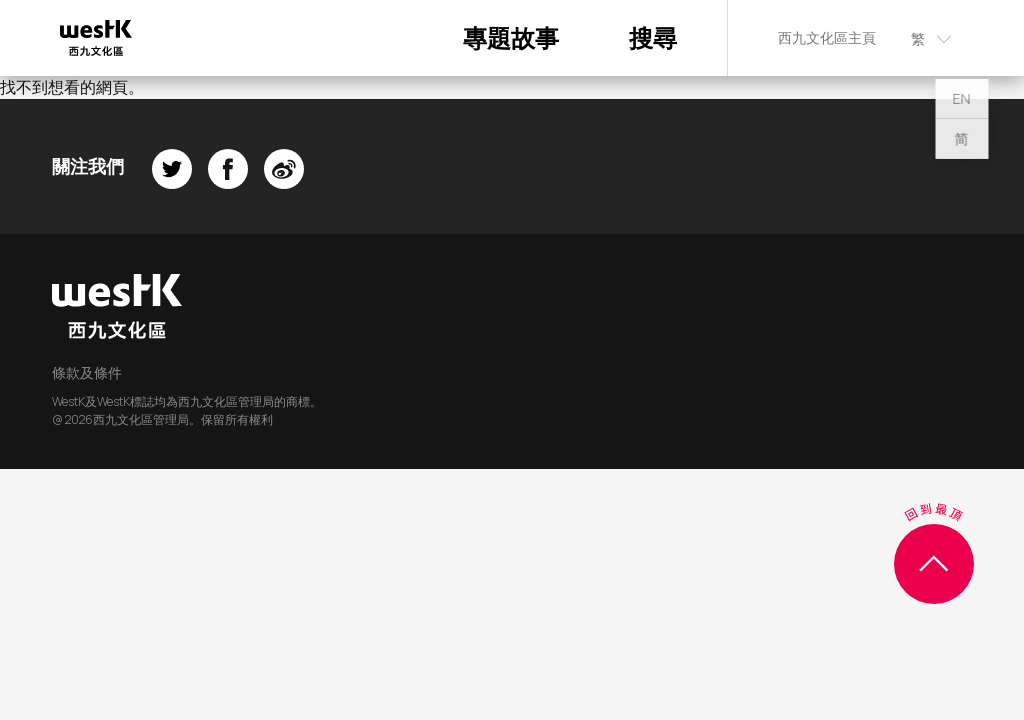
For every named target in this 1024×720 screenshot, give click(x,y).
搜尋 (653, 37)
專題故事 (511, 37)
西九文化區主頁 (827, 37)
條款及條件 (87, 372)
